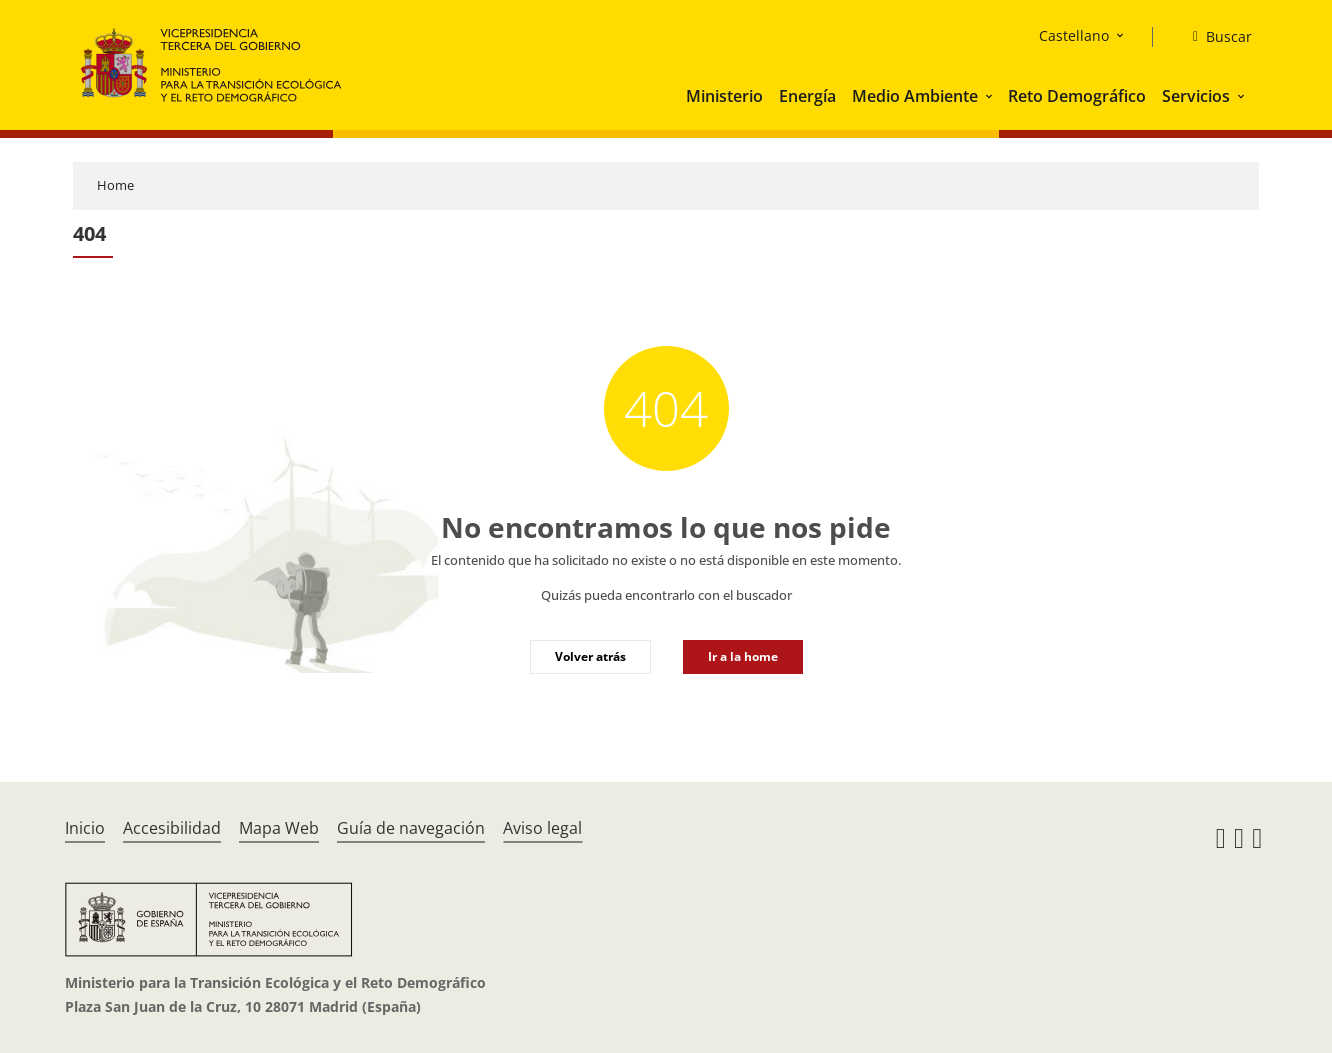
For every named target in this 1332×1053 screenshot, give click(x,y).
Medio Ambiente (915, 96)
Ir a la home (743, 656)
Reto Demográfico (1077, 96)
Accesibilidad (172, 828)
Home (115, 185)
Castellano (1074, 35)
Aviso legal (542, 828)
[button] (991, 96)
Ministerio (724, 96)
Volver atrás (590, 656)
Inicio (85, 828)
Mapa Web (279, 828)
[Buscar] (1214, 37)
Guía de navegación (411, 828)
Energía (807, 96)
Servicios (1196, 96)
